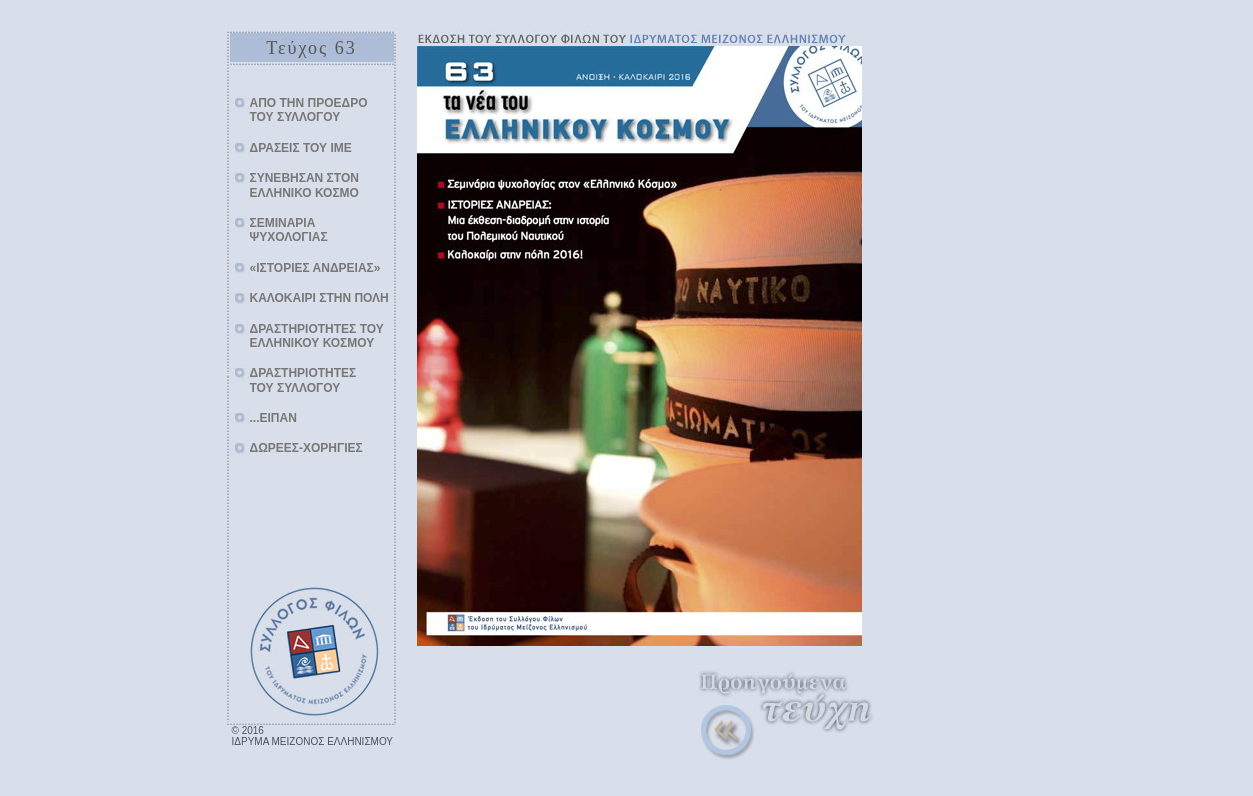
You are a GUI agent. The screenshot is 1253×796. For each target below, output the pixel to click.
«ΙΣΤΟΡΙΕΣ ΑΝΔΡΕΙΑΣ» (315, 268)
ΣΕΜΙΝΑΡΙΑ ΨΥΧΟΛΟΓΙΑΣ (289, 230)
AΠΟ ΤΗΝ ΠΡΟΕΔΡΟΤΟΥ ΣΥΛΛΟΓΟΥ (309, 110)
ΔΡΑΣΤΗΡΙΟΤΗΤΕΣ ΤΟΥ (317, 336)
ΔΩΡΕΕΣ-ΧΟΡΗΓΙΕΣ (306, 448)
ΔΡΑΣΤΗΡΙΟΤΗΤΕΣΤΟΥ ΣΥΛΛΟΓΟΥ (303, 380)
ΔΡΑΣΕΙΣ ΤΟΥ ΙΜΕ (301, 148)
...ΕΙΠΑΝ (273, 418)
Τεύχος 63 (311, 48)
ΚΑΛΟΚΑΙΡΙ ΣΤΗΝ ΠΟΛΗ (319, 298)
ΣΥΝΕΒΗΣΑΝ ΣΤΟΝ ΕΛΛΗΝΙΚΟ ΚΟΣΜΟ (304, 185)
